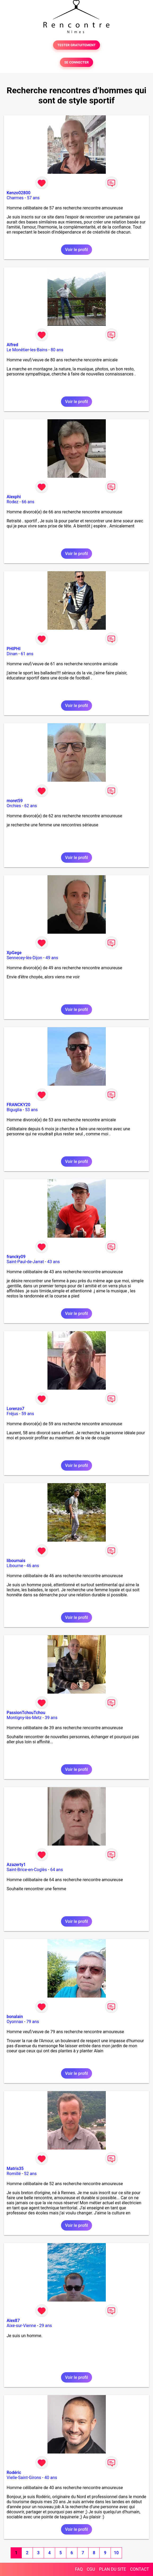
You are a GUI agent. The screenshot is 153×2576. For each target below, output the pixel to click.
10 (116, 2552)
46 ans (33, 1565)
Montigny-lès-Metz (24, 1717)
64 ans (56, 1869)
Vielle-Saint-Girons (24, 2477)
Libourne (15, 1565)
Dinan (12, 653)
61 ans (27, 653)
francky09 (16, 1256)
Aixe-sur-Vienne (21, 2325)
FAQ (79, 2569)
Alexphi (14, 496)
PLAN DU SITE (112, 2569)
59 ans (27, 1413)
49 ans (51, 957)
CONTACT (139, 2569)
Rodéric (14, 2472)
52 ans (30, 2173)
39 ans (51, 1717)
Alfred (12, 344)
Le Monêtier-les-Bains (27, 349)
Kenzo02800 (18, 192)
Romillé (14, 2173)
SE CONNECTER (76, 62)
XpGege (14, 952)
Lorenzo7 (15, 1408)
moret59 (15, 800)
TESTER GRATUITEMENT (76, 45)
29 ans (45, 2325)
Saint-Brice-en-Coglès (27, 1869)
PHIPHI (13, 648)
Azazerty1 (16, 1864)
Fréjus (12, 1413)
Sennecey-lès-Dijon (24, 957)
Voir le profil (76, 249)
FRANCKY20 (18, 1104)
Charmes (15, 197)
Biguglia (14, 1109)
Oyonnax (15, 2021)
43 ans (53, 1261)
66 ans (28, 501)
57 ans (33, 197)
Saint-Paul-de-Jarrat (25, 1261)
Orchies (14, 805)
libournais (16, 1560)
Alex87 (13, 2320)
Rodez (12, 501)
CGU (91, 2569)
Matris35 (15, 2168)
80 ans (57, 349)
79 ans (32, 2021)
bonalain (15, 2016)
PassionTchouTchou (26, 1712)
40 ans (50, 2477)
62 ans (30, 805)
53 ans (31, 1109)
